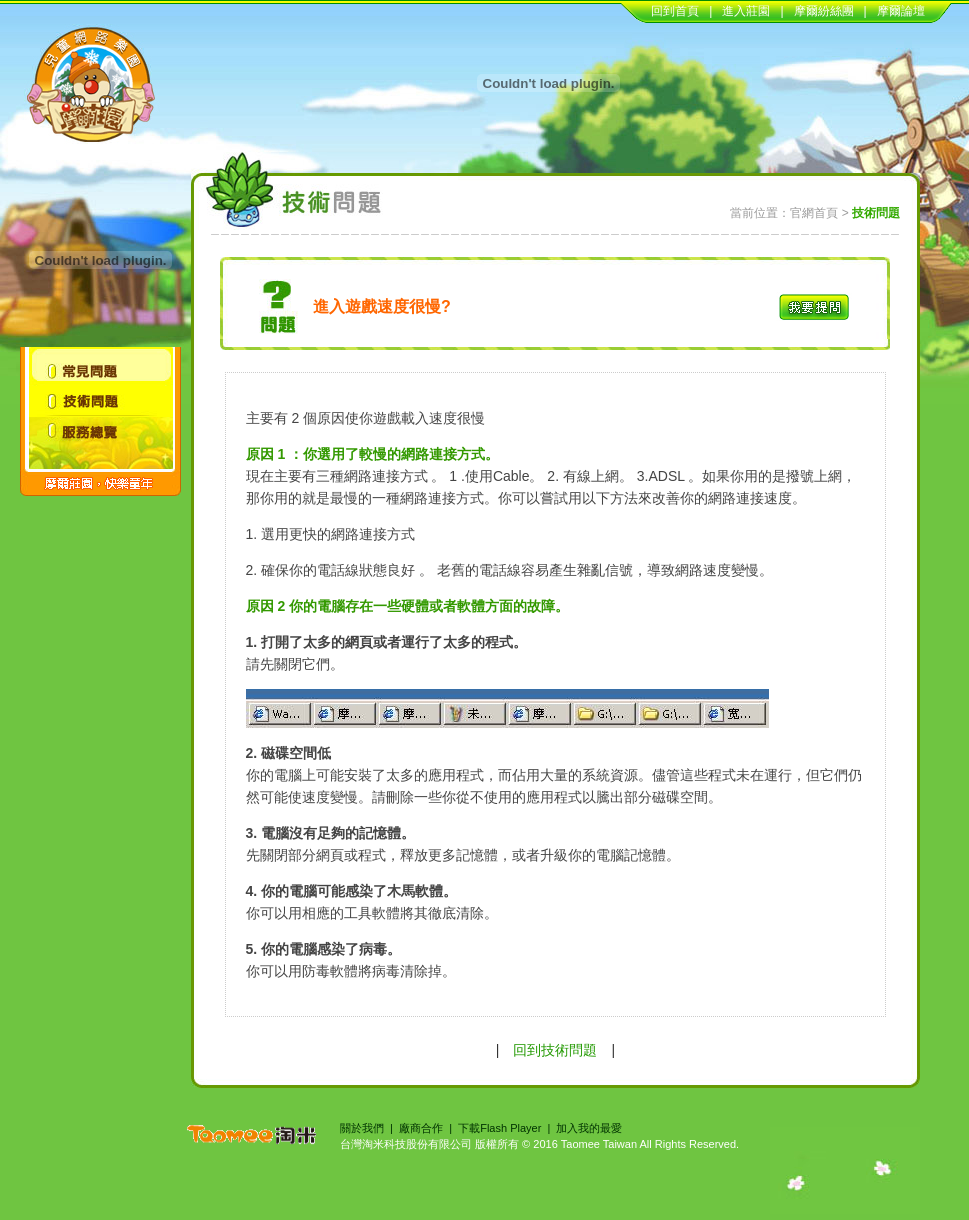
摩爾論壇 (901, 11)
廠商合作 (421, 1128)
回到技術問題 (555, 1050)
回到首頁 (675, 11)
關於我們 (362, 1128)
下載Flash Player (499, 1128)
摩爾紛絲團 (824, 11)
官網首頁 (814, 213)
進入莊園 (746, 11)
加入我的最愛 (589, 1128)
